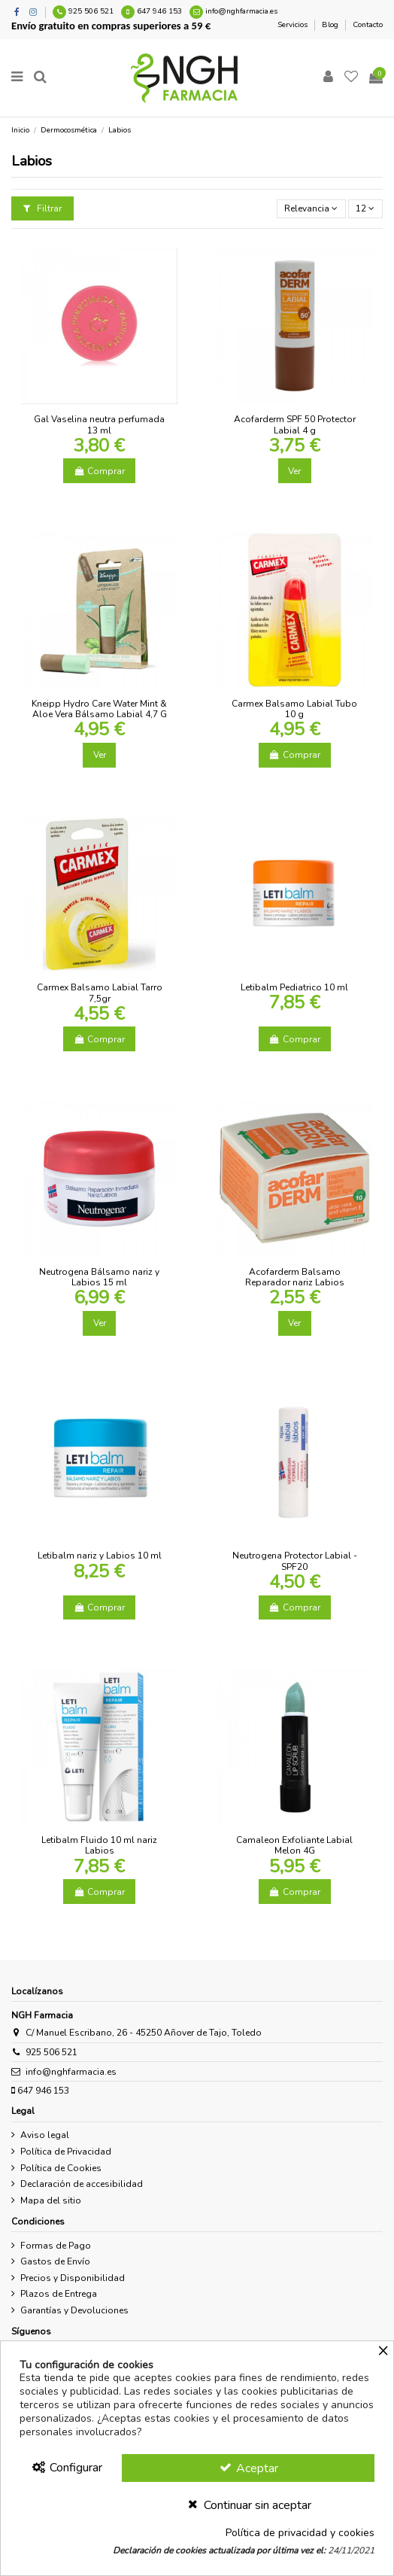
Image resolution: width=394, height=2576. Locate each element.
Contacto (368, 25)
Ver (294, 471)
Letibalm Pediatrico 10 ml (294, 987)
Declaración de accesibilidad (81, 2184)
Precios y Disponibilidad (72, 2278)
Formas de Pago (55, 2246)
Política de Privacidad (65, 2152)
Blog (331, 25)
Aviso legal (44, 2135)
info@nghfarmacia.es (241, 11)
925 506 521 (91, 11)
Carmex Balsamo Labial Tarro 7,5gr (99, 992)
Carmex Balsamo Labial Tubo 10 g (294, 709)
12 (365, 208)
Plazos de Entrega (58, 2294)
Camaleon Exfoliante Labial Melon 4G (294, 1845)
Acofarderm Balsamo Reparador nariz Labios (294, 1277)
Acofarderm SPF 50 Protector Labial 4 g (295, 424)
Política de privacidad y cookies (300, 2533)
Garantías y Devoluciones (74, 2310)
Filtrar (42, 208)
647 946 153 (159, 11)
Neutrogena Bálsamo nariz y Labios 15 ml (99, 1277)
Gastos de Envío (55, 2261)
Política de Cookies (61, 2168)
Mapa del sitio (50, 2200)
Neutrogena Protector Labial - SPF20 (294, 1561)
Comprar (99, 471)
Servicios (293, 25)
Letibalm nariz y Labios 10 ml (100, 1556)
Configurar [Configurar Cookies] (66, 2467)
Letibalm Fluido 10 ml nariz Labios (99, 1845)
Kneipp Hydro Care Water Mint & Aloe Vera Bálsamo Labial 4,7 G (99, 709)
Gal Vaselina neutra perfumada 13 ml (99, 424)
